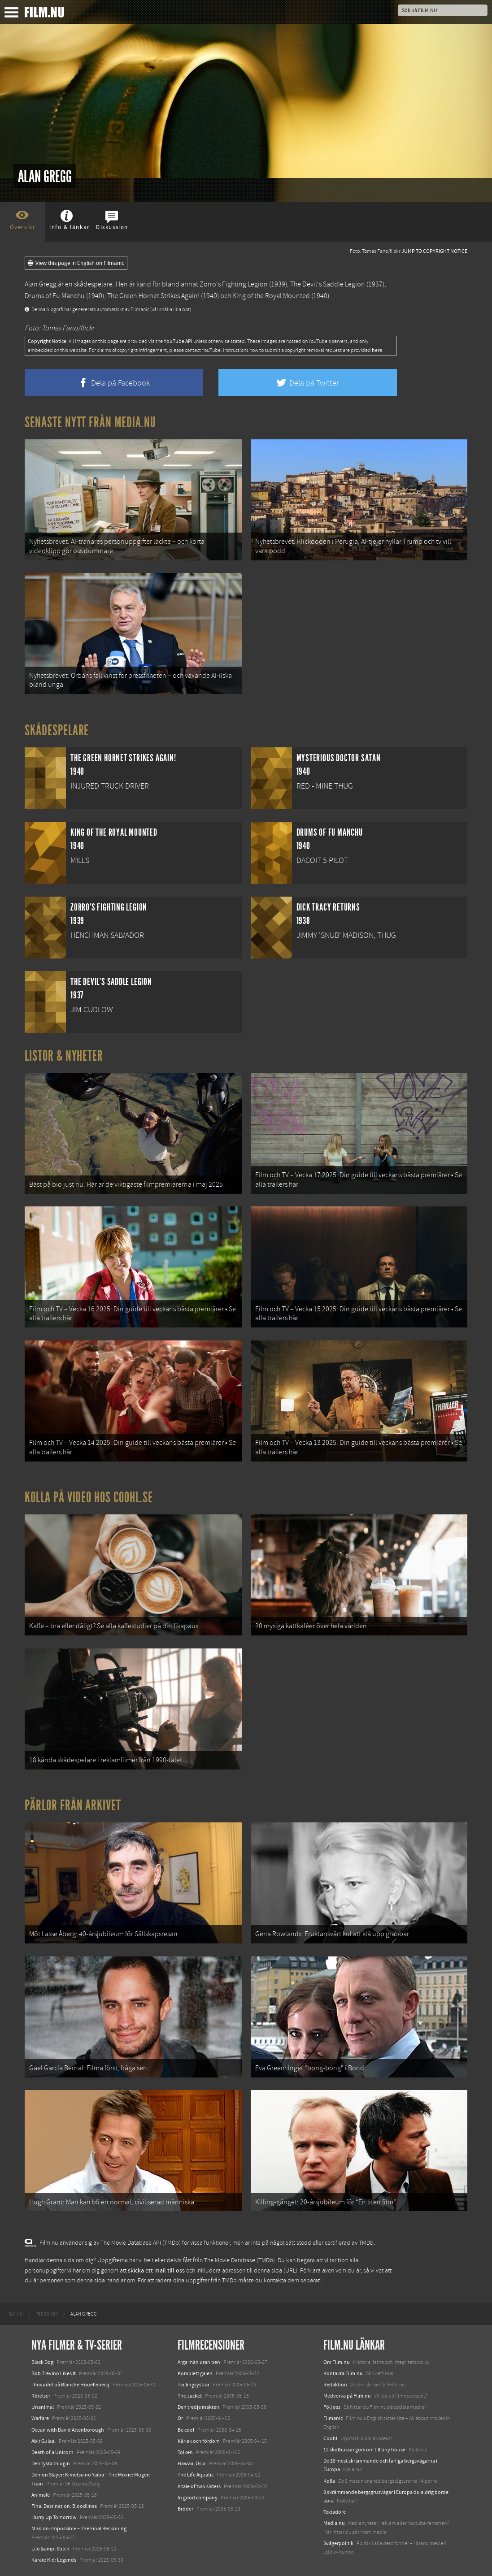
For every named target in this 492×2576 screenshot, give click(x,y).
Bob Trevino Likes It (53, 2373)
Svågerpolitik (338, 2543)
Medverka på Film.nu (347, 2396)
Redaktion (335, 2384)
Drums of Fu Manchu (55, 296)
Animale (40, 2495)
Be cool (186, 2430)
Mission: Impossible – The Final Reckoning (78, 2528)
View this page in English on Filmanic (76, 263)
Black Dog (42, 2362)
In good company (198, 2497)
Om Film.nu (336, 2362)
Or (180, 2418)
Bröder (185, 2509)
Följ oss (331, 2407)
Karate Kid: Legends (53, 2560)
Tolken (185, 2452)
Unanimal (42, 2407)
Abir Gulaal (43, 2441)
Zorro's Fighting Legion (234, 284)
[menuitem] (14, 2314)
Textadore (334, 2512)
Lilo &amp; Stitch (50, 2549)
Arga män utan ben (199, 2362)
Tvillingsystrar (193, 2384)
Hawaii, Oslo (192, 2463)
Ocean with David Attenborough (67, 2430)
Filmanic (333, 2418)
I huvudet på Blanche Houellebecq (70, 2384)
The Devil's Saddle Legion (327, 284)
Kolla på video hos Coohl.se (89, 1497)
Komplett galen (195, 2373)
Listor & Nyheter (64, 1055)
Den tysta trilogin (50, 2463)
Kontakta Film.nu (343, 2373)
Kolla (329, 2481)
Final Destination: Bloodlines (64, 2506)
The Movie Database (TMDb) (239, 2260)
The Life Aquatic (195, 2475)
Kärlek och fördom (199, 2441)
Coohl (330, 2438)
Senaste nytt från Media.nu (90, 422)
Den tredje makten (198, 2407)
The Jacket (190, 2396)
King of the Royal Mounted (271, 296)
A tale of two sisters (199, 2486)
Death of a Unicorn (52, 2452)
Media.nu (334, 2523)
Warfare (40, 2418)
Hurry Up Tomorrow (54, 2517)
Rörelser (40, 2396)
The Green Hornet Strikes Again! (153, 296)
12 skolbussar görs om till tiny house (364, 2449)
